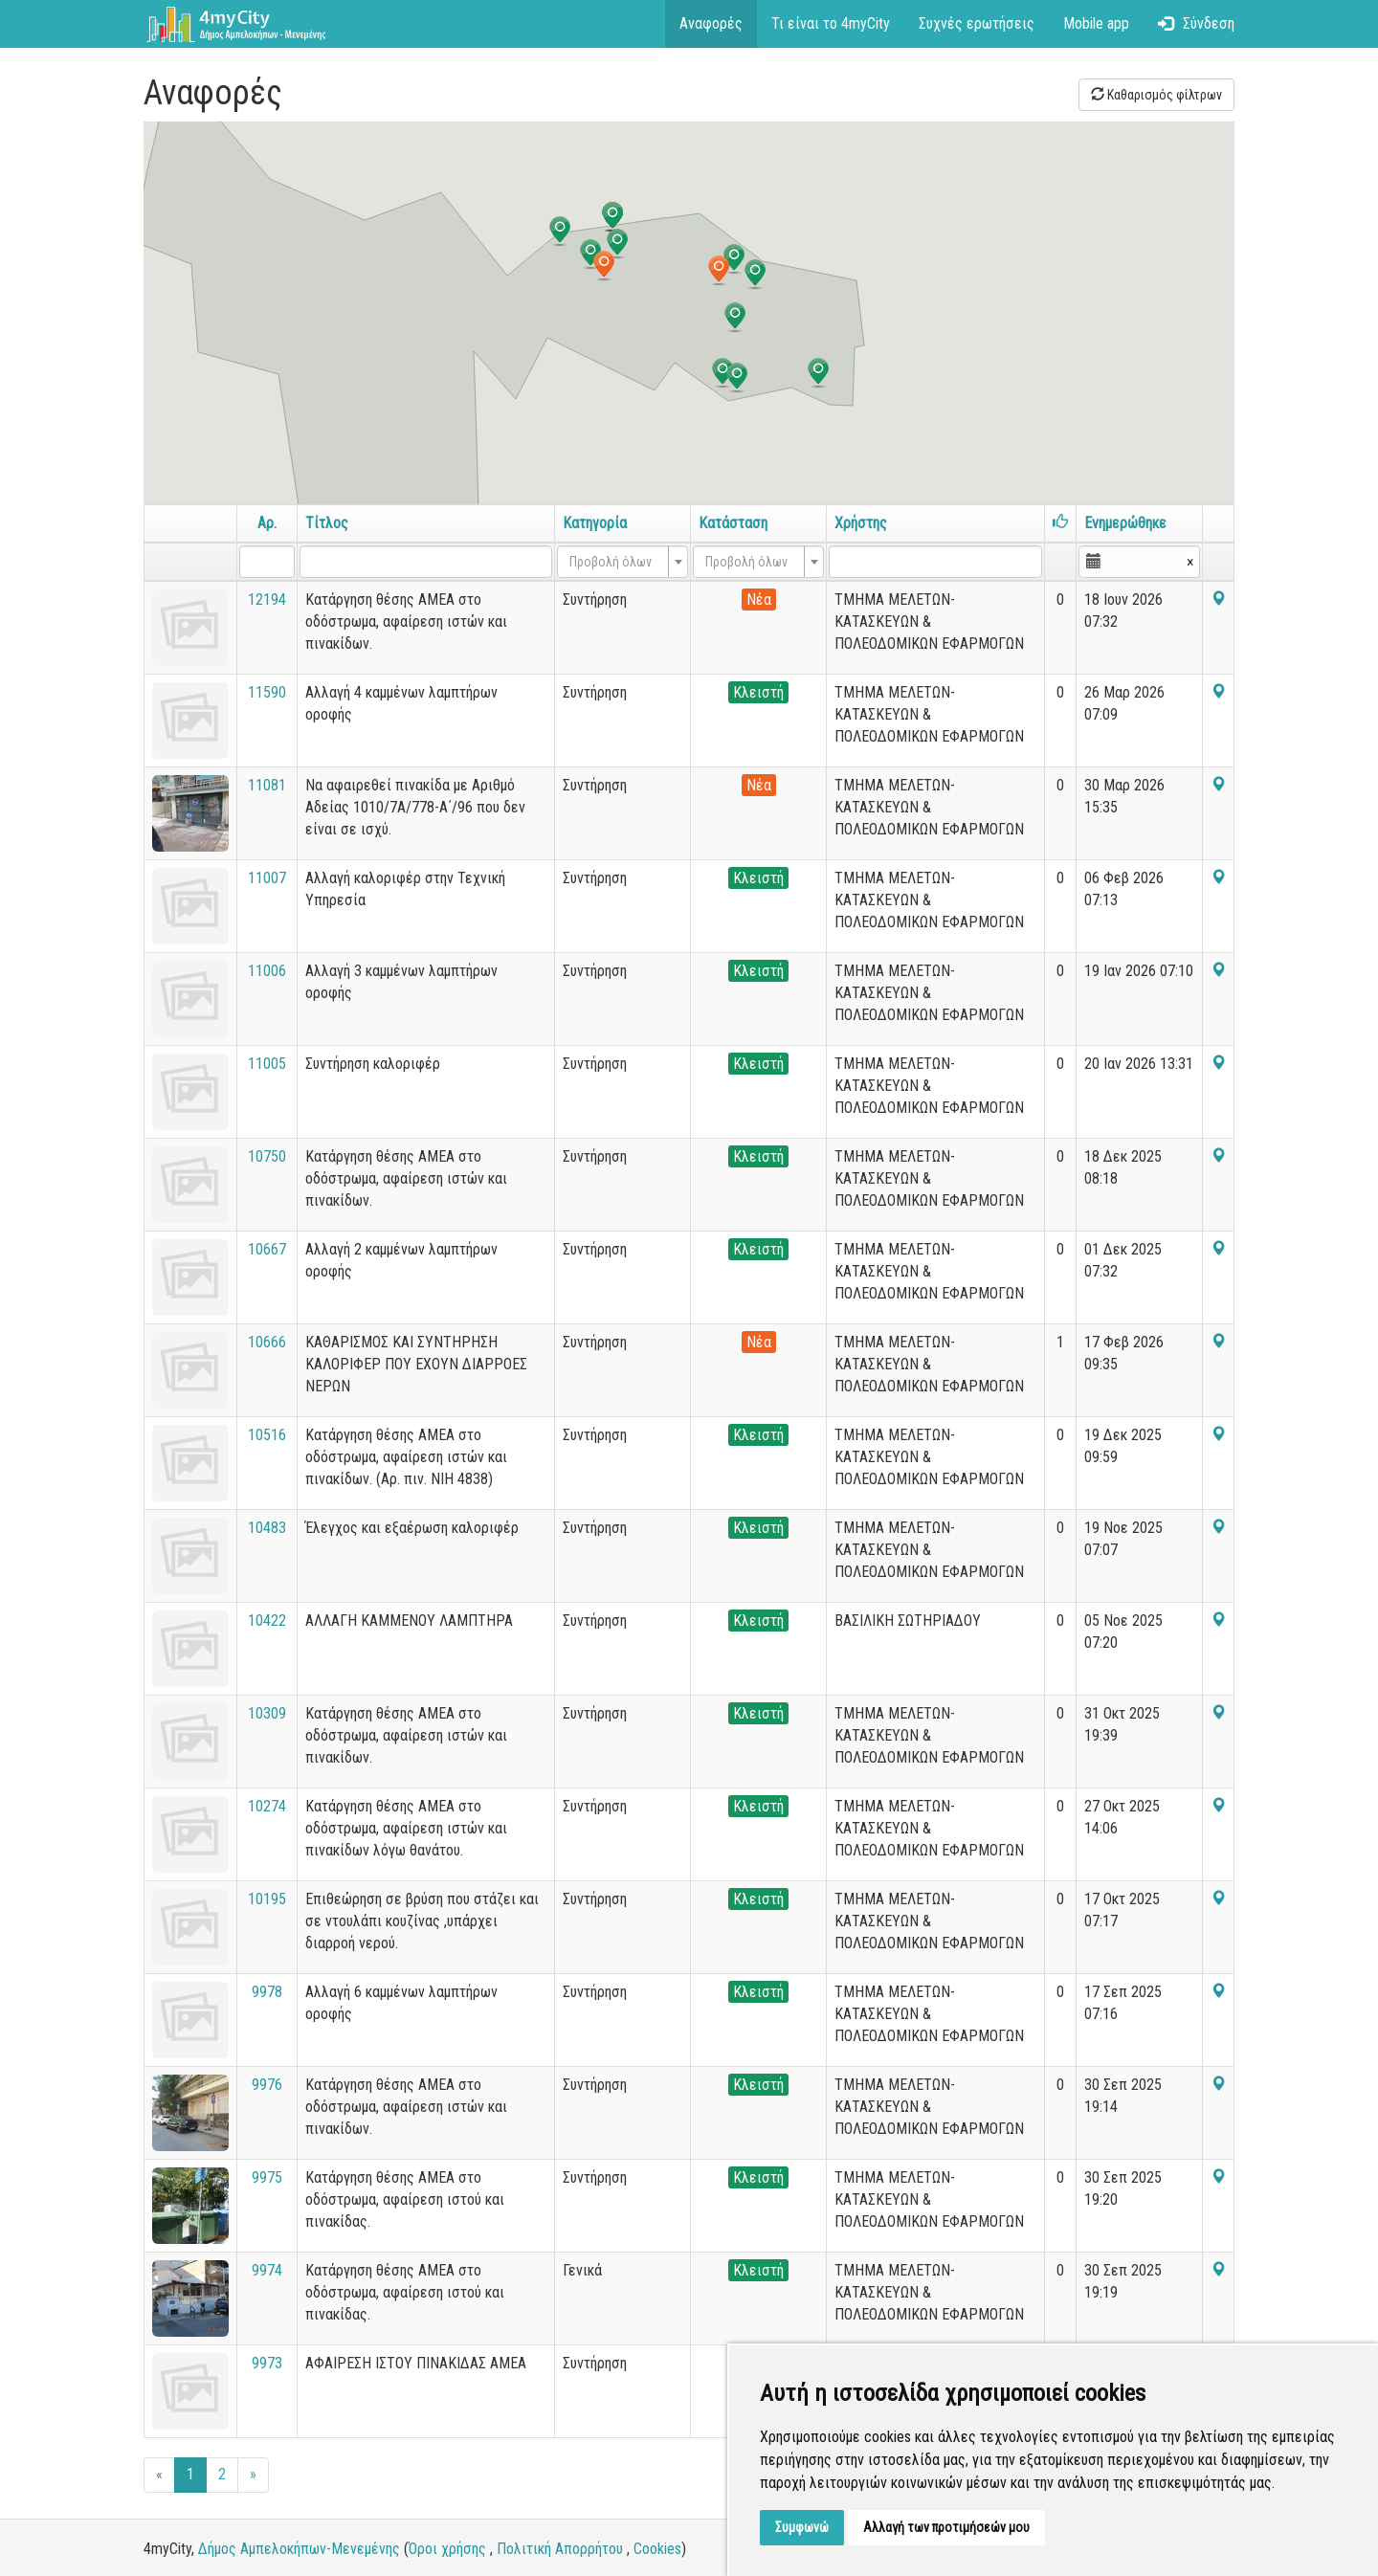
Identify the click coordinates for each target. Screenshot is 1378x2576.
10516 (267, 1435)
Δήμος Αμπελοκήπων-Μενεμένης (299, 2549)
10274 (267, 1806)
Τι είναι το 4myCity (830, 23)
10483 (267, 1528)
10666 (267, 1342)
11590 (267, 692)
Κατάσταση (733, 523)
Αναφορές (711, 23)
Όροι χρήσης (447, 2549)
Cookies (657, 2549)
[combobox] (622, 561)
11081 (267, 785)
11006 (267, 971)
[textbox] (616, 561)
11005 (267, 1064)
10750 (267, 1156)
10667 (267, 1249)
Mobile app (1096, 23)
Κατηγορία (595, 523)
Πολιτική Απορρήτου (560, 2549)
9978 (267, 1992)
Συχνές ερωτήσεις (976, 23)
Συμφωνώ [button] (802, 2527)
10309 (267, 1713)
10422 (267, 1620)
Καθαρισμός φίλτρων (1156, 94)
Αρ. (267, 523)
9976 (267, 2085)
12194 (267, 599)
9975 (267, 2177)
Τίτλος (326, 523)
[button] (604, 266)
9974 (267, 2270)
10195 (267, 1899)
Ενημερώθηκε (1125, 523)
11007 (267, 878)
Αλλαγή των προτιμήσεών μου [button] (946, 2527)
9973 (267, 2363)
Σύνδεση (1196, 23)
